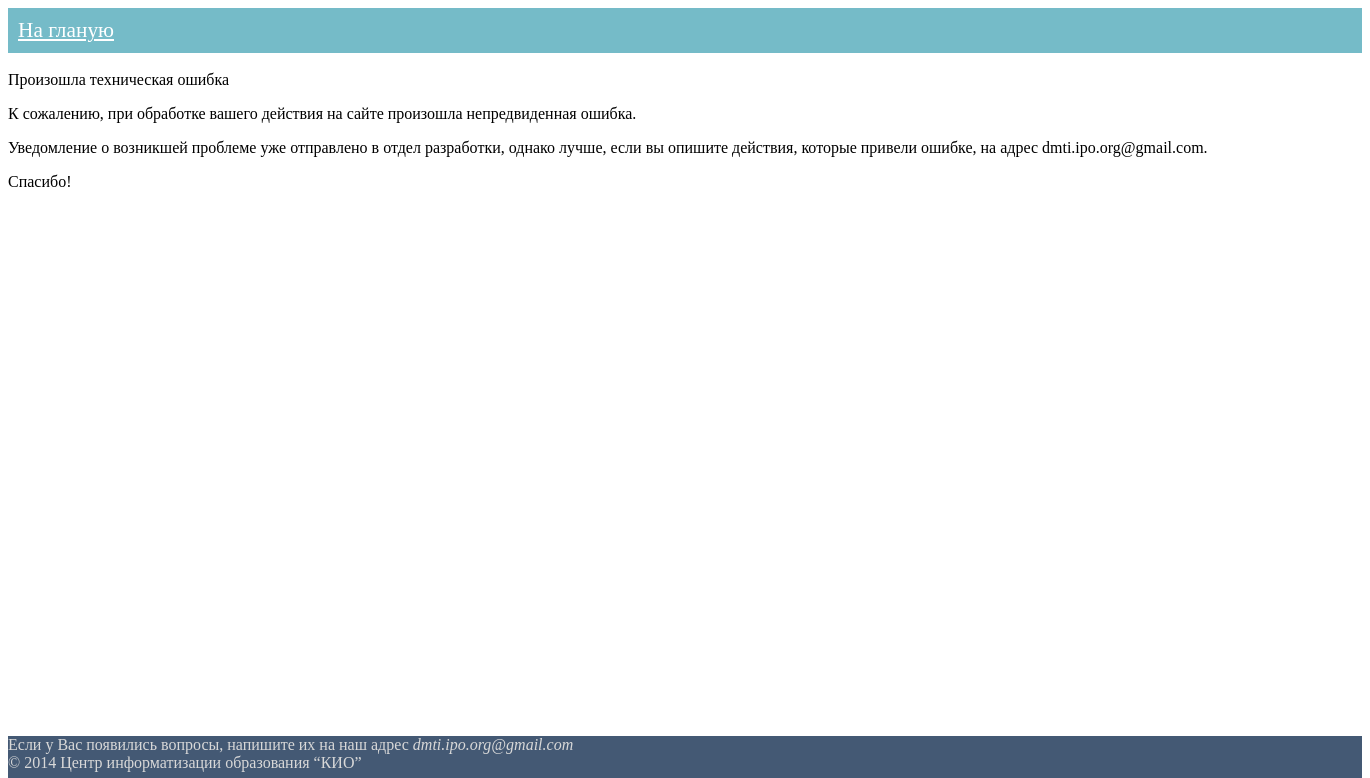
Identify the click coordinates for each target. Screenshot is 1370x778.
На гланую (66, 30)
